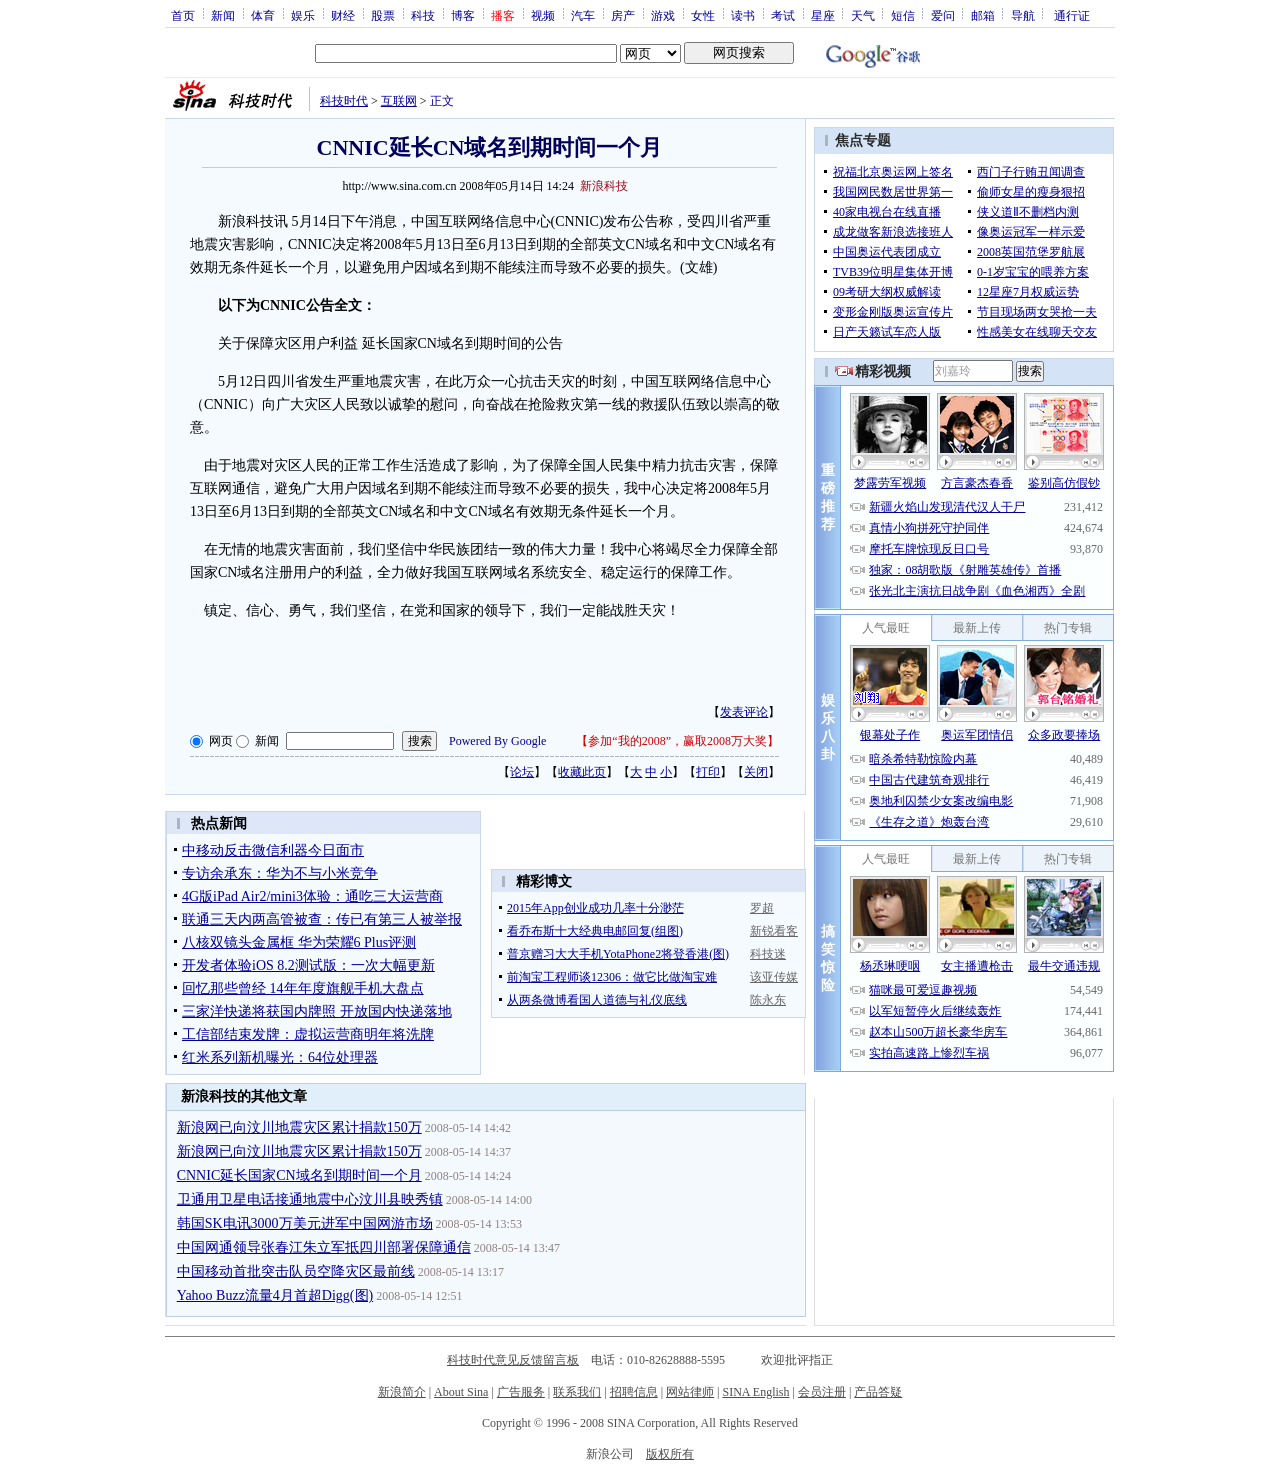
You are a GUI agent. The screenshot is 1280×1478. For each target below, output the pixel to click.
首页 (183, 15)
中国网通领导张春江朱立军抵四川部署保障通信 (324, 1247)
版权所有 (670, 1454)
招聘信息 (634, 1392)
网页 (221, 741)
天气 (863, 15)
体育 (263, 15)
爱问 (943, 15)
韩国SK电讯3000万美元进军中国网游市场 (305, 1223)
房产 (623, 15)
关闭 (756, 772)
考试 (783, 15)
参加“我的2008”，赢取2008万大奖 (677, 741)
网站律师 (690, 1392)
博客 (463, 15)
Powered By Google (497, 741)
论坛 (522, 772)
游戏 (663, 15)
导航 (1023, 15)
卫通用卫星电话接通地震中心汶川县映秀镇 (310, 1199)
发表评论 (744, 712)
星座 (823, 15)
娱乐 (303, 15)
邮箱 (983, 15)
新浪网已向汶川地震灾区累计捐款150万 (299, 1127)
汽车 (583, 15)
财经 (343, 15)
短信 (903, 15)
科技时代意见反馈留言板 (513, 1360)
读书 (743, 15)
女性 (703, 15)
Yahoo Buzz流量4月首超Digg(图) (275, 1295)
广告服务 (521, 1392)
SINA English (755, 1392)
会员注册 (822, 1392)
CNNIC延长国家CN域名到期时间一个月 (299, 1175)
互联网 (399, 101)
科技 (423, 15)
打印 (708, 772)
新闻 (223, 15)
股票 (383, 15)
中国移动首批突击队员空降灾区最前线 (296, 1271)
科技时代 (344, 101)
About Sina (461, 1392)
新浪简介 (402, 1392)
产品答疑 (878, 1392)
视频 (543, 15)
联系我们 (577, 1392)
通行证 (1072, 15)
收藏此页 (582, 772)
